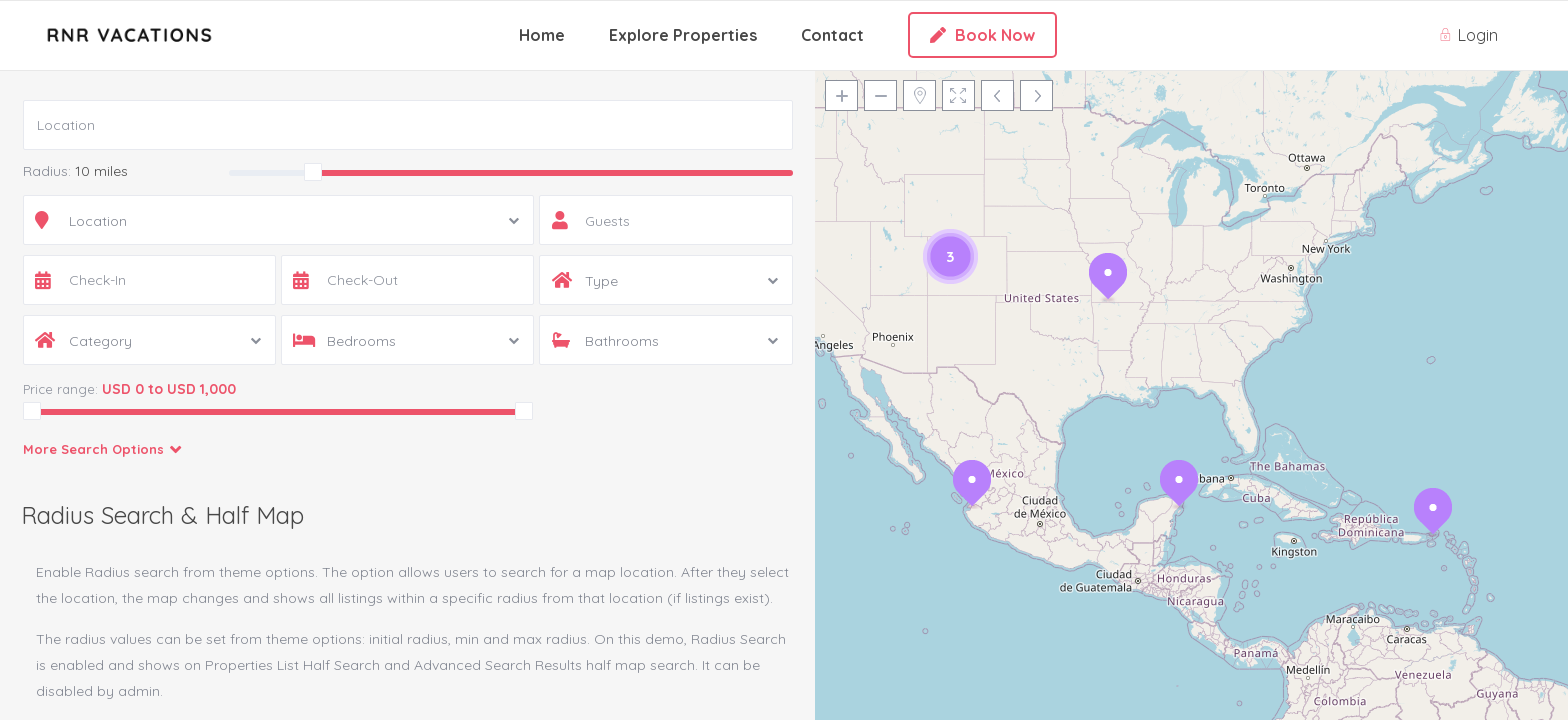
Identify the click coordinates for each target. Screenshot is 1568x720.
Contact (832, 35)
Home (542, 35)
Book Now (982, 35)
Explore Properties (683, 35)
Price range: (60, 389)
